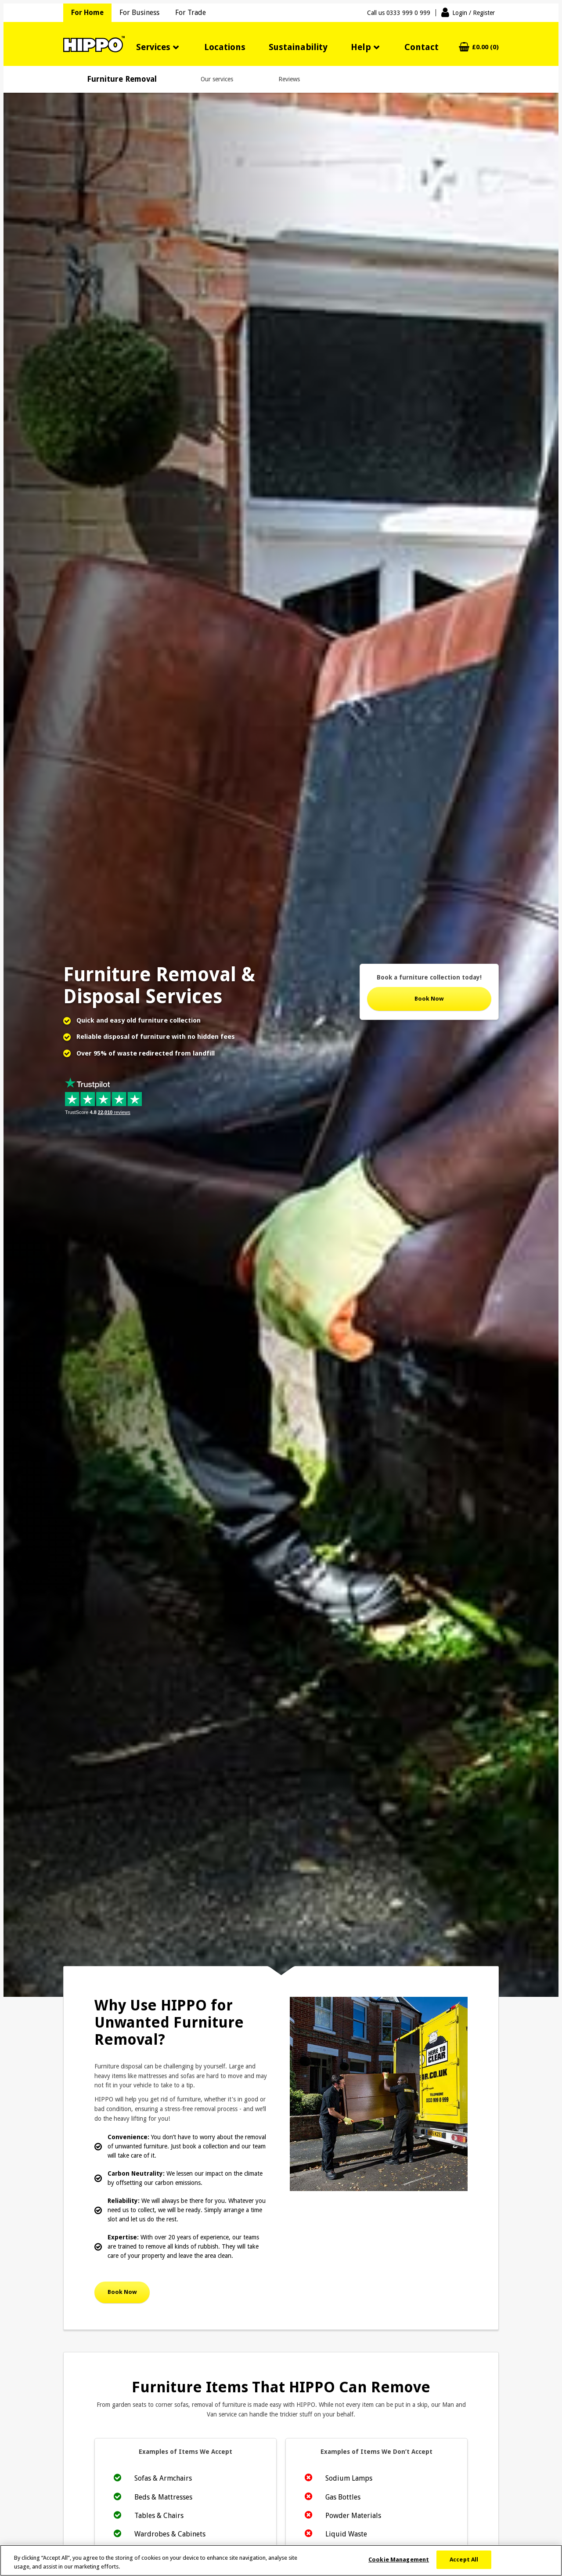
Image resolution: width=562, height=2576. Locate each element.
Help (361, 47)
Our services (217, 79)
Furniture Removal (122, 79)
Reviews (289, 79)
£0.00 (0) (485, 47)
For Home (87, 12)
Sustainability (298, 47)
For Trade (190, 12)
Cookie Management (398, 2566)
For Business (139, 12)
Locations (224, 47)
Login (473, 12)
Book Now (428, 998)
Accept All (464, 2566)
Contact (421, 47)
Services (153, 47)
